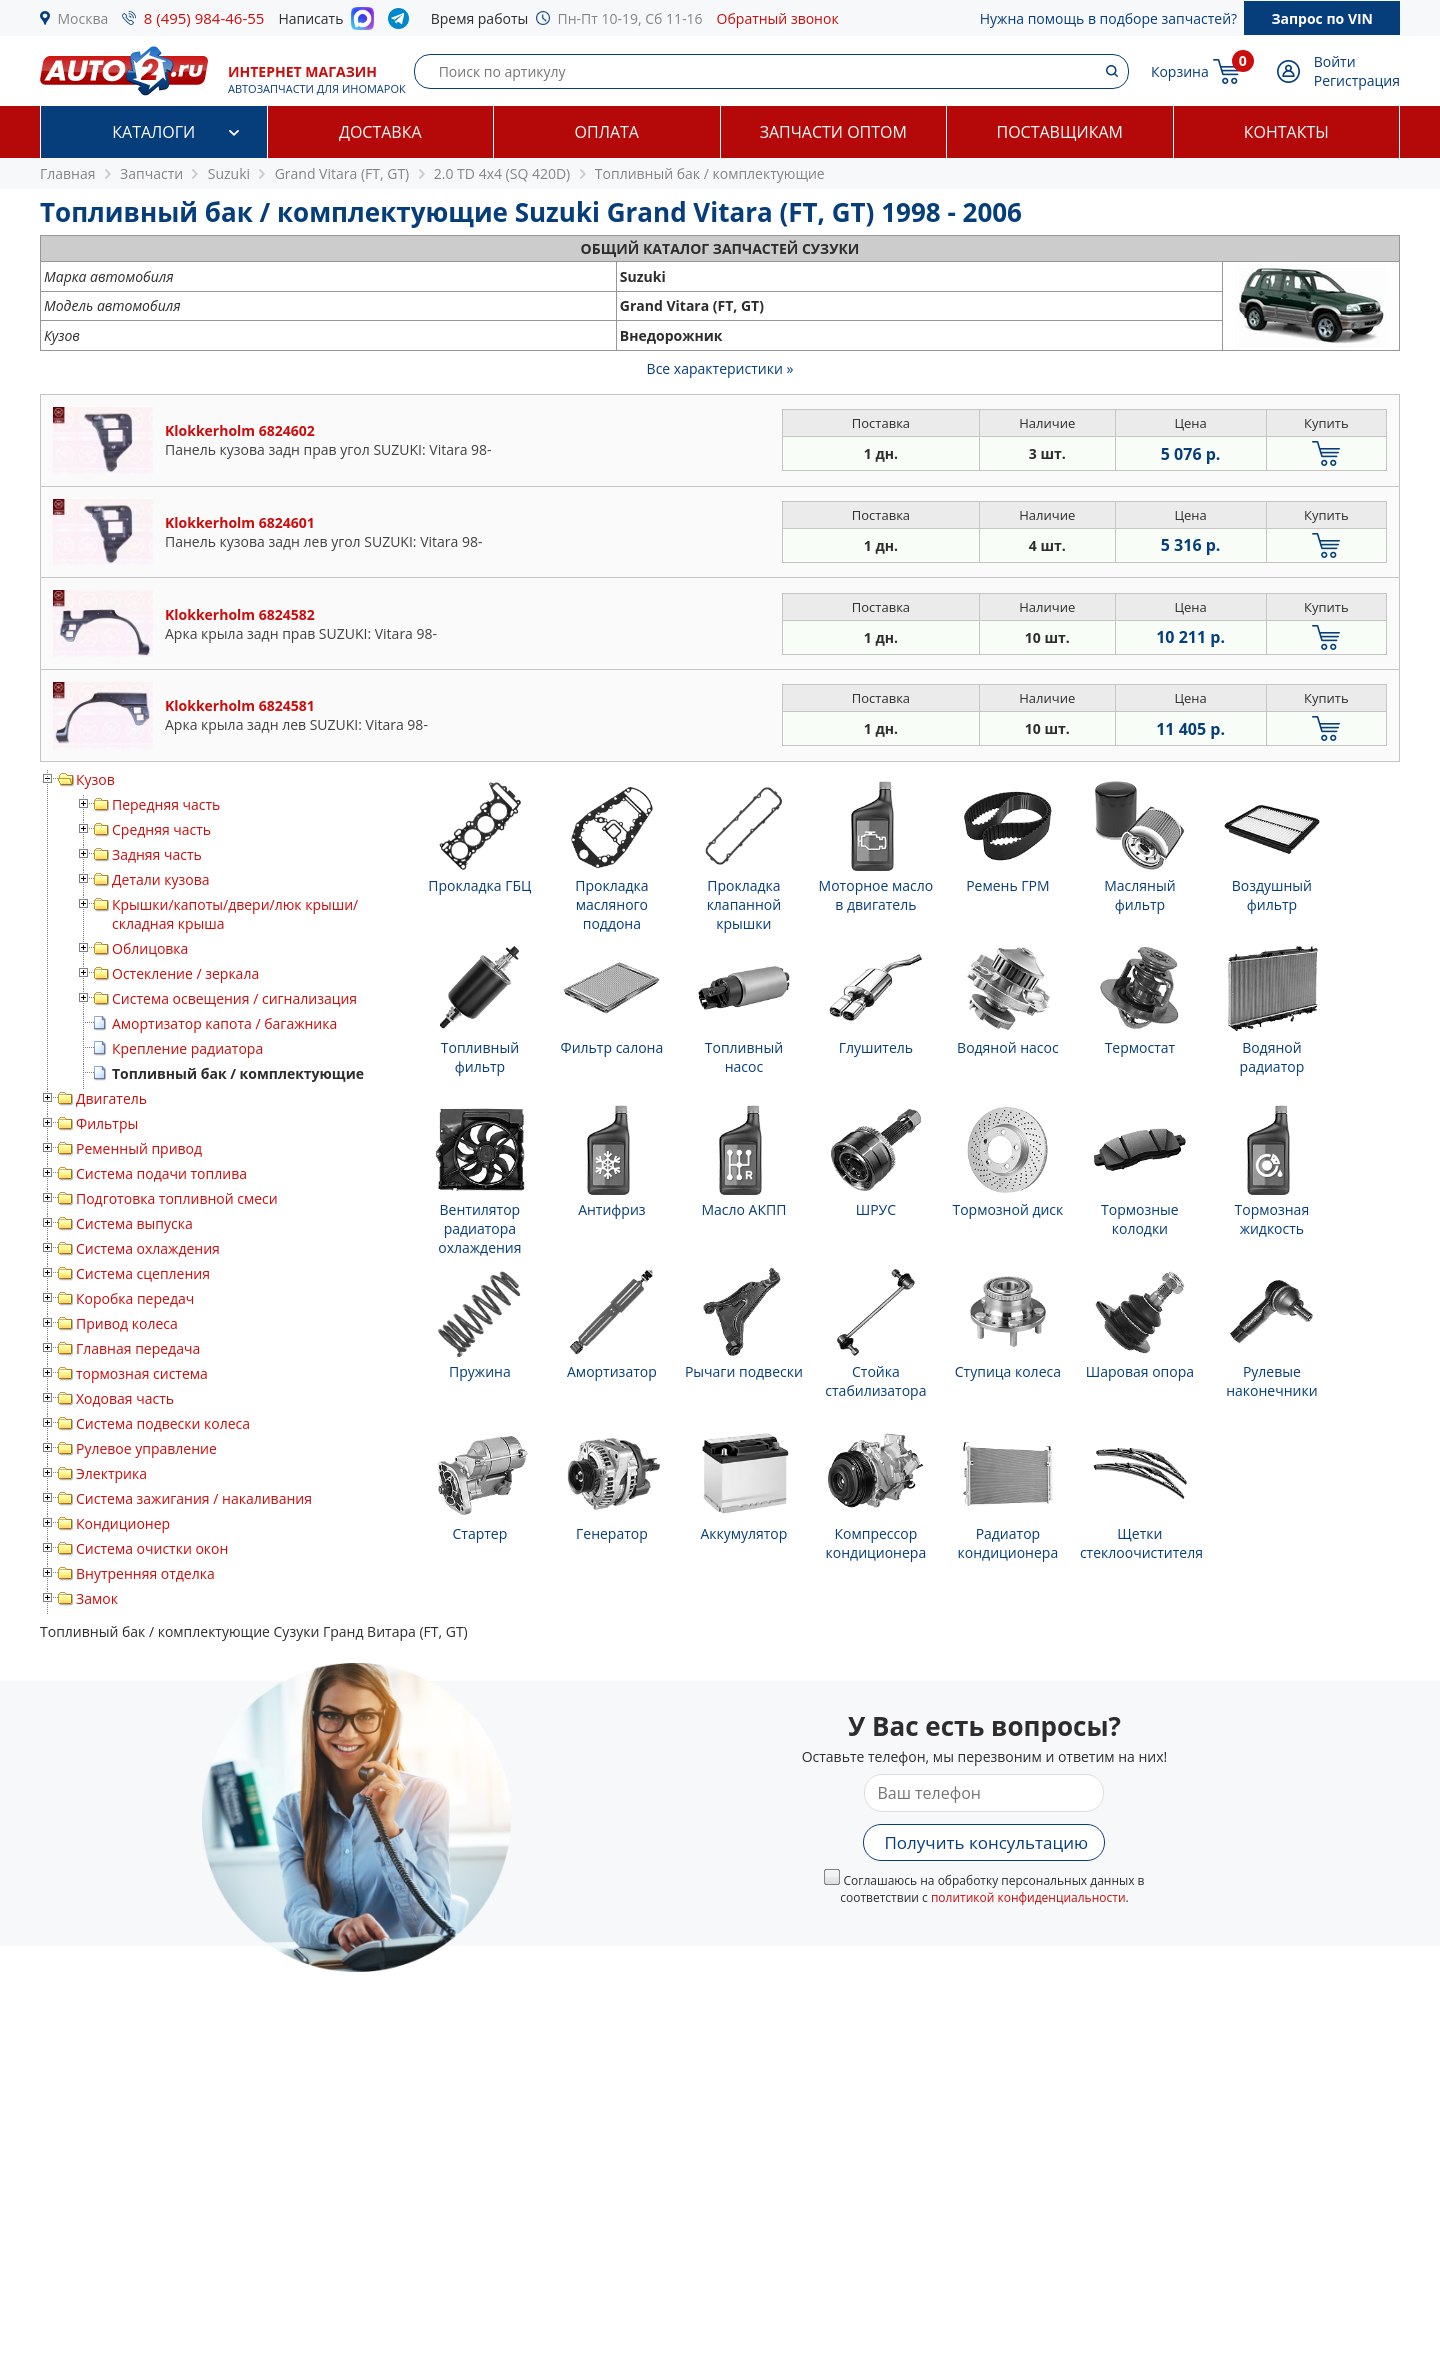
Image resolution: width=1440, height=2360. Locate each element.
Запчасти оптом (833, 132)
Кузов (95, 779)
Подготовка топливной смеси (177, 1198)
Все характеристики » (720, 368)
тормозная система (142, 1373)
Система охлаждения (148, 1248)
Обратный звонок (778, 18)
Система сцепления (143, 1273)
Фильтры (107, 1123)
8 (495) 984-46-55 (204, 18)
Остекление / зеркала (185, 973)
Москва (83, 18)
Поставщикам (1060, 132)
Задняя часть (157, 854)
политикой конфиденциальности (1028, 1897)
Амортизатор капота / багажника (224, 1023)
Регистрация (1357, 80)
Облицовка (150, 948)
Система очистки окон (152, 1548)
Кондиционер (123, 1523)
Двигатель (111, 1098)
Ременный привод (139, 1148)
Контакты (1286, 132)
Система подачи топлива (161, 1173)
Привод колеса (127, 1323)
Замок (97, 1598)
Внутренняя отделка (145, 1573)
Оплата (607, 132)
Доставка (380, 132)
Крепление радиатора (187, 1048)
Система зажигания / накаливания (194, 1498)
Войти (1335, 61)
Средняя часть (161, 829)
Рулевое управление (146, 1448)
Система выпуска (134, 1223)
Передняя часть (166, 804)
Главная (68, 173)
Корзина (1180, 71)
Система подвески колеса (163, 1423)
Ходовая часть (125, 1398)
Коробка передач (135, 1298)
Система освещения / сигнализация (234, 998)
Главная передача (138, 1348)
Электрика (111, 1473)
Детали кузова (161, 879)
